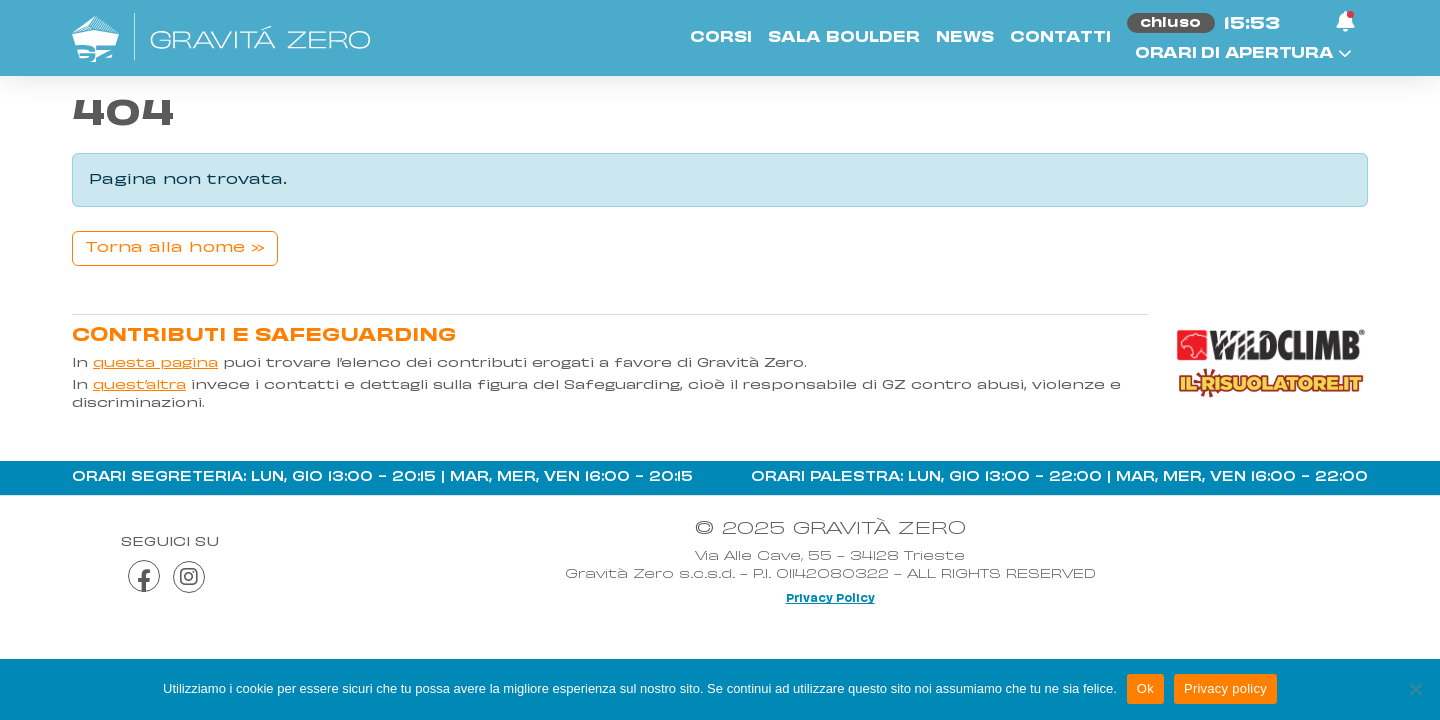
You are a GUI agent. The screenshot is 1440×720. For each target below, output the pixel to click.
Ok (1145, 688)
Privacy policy (1225, 688)
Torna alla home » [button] (175, 248)
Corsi (721, 38)
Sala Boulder (844, 38)
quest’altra (139, 386)
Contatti (1060, 38)
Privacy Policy (830, 599)
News (965, 38)
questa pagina (155, 364)
